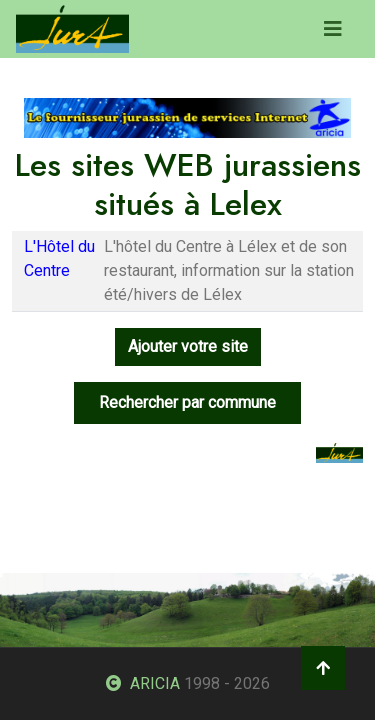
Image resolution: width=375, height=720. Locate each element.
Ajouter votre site (188, 346)
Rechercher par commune (187, 402)
